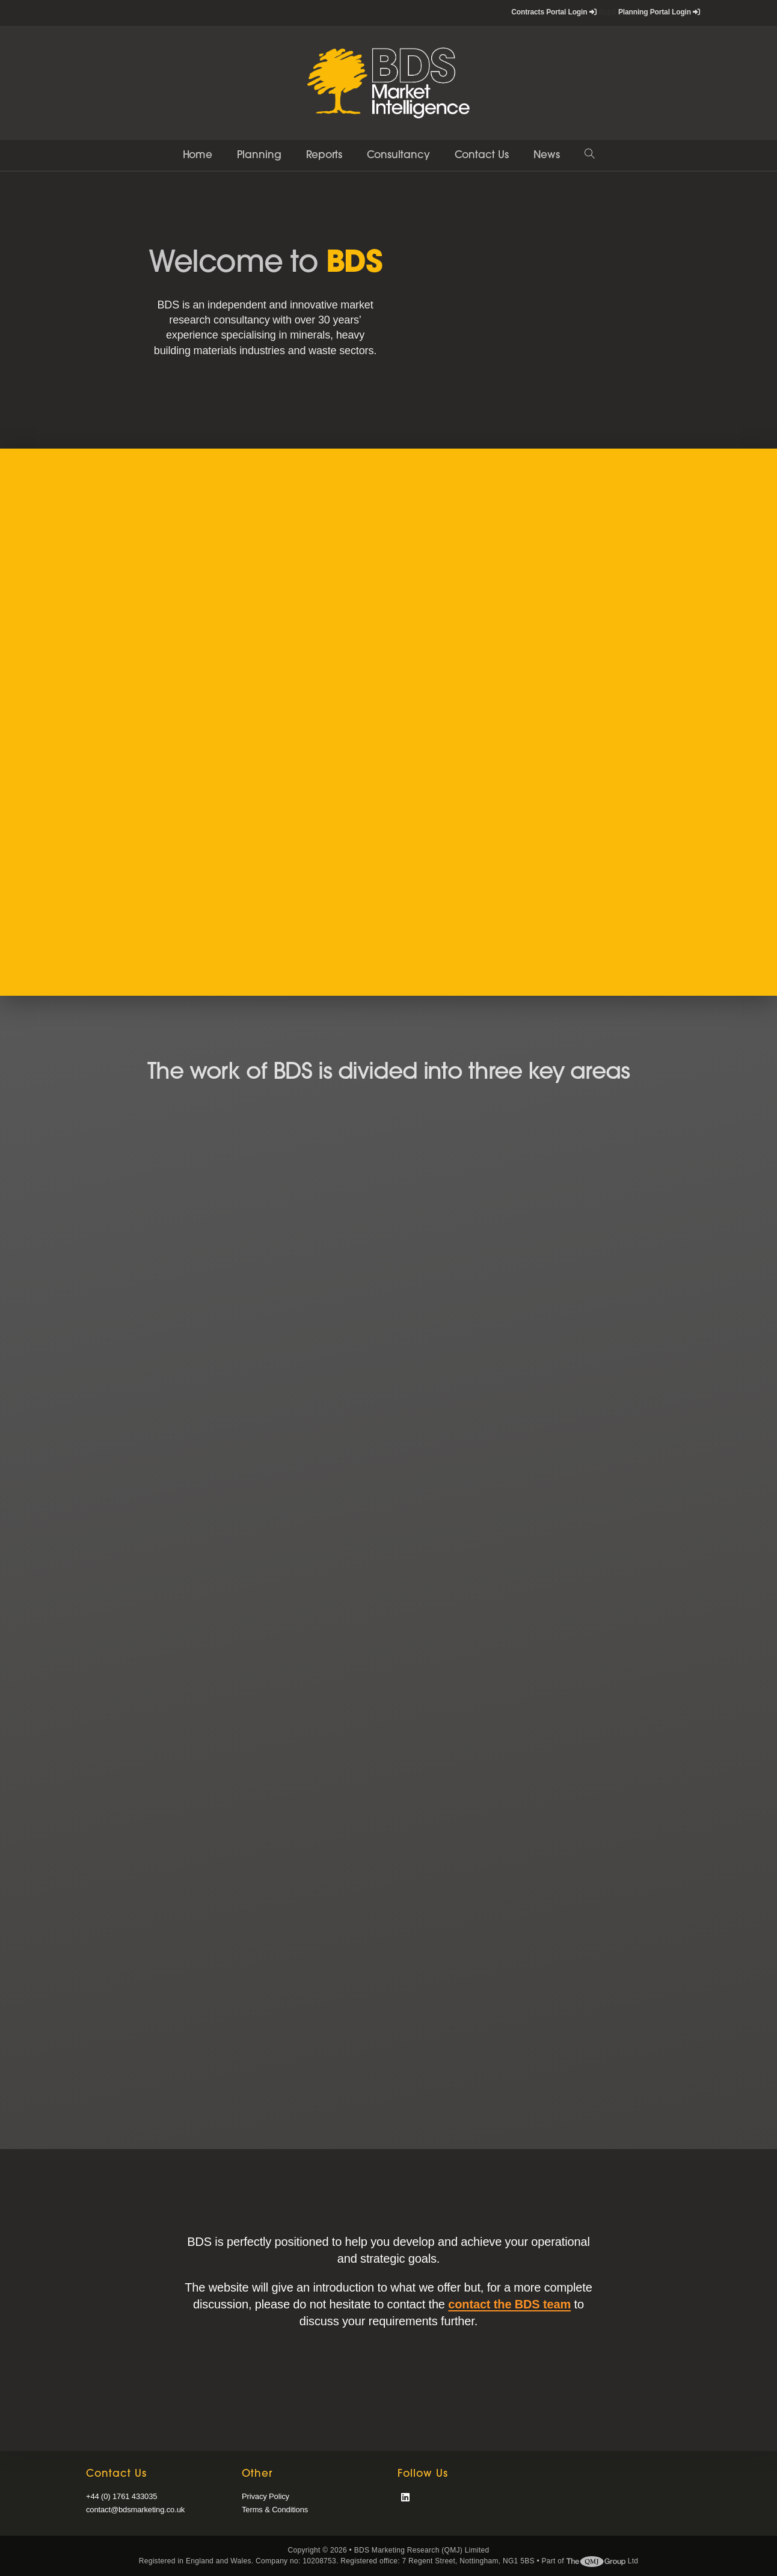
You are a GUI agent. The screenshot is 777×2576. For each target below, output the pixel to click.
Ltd (603, 2561)
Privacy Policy (265, 2496)
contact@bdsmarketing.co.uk (135, 2509)
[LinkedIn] (405, 2497)
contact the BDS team (509, 2304)
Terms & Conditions (275, 2509)
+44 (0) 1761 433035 (121, 2496)
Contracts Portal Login (553, 12)
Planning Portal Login (659, 12)
